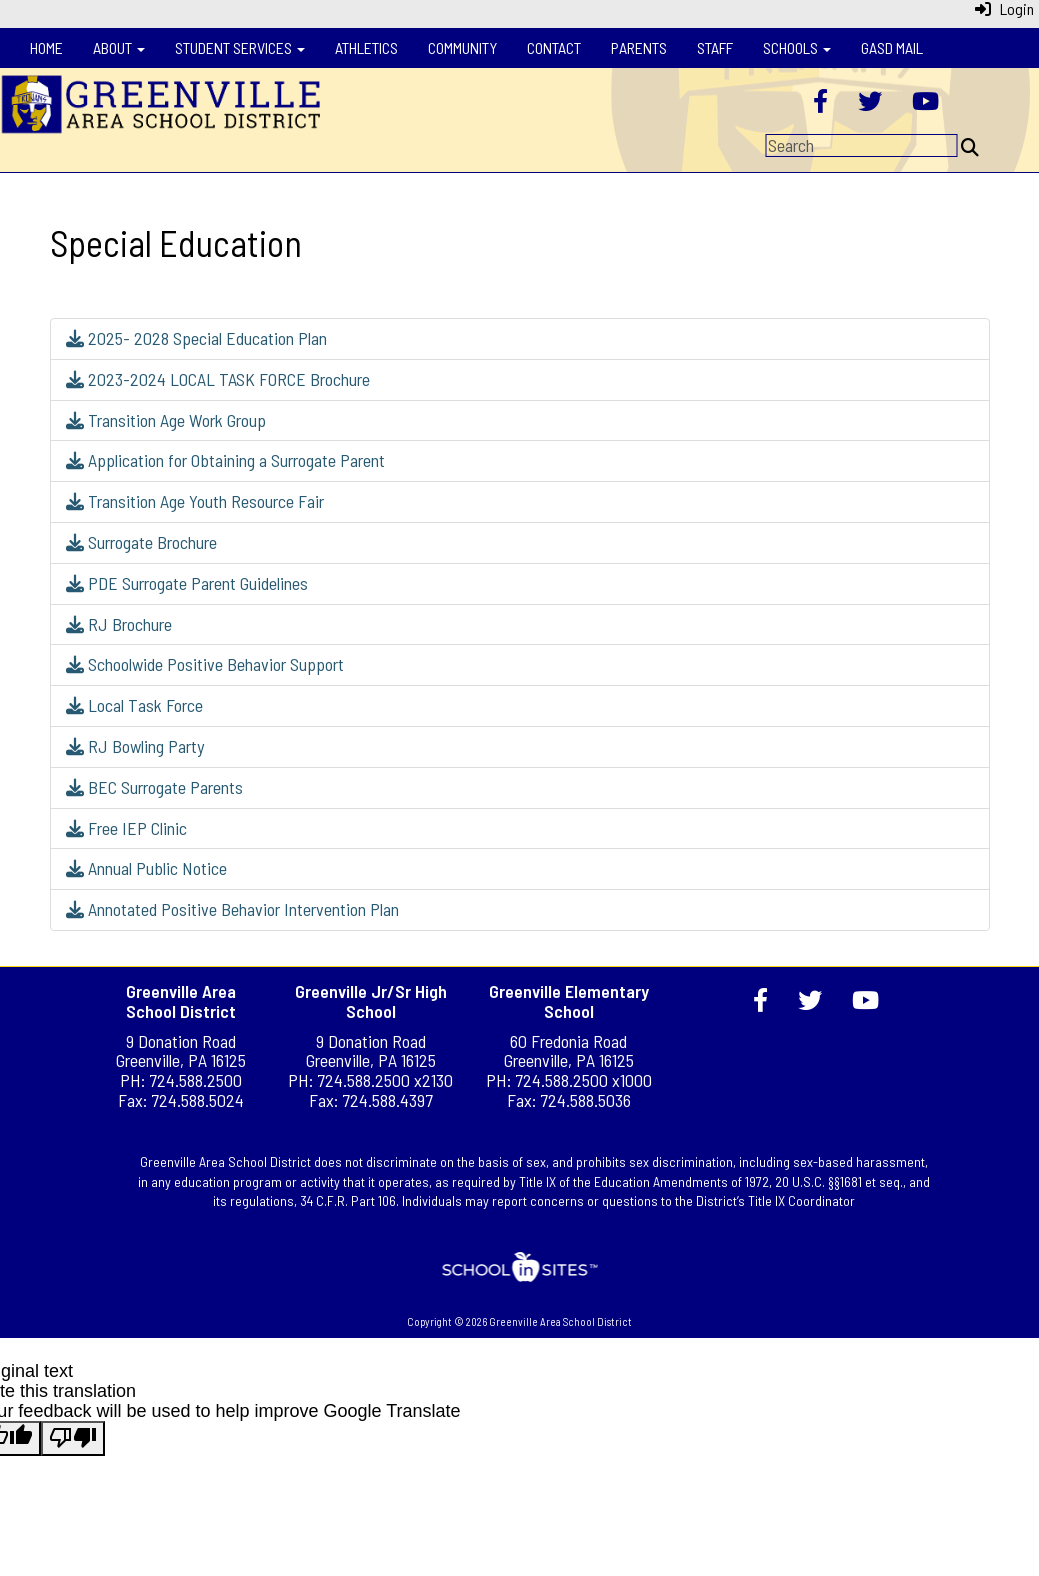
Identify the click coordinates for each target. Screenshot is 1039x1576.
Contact (554, 47)
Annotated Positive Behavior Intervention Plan (232, 909)
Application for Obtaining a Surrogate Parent (225, 460)
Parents (639, 47)
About (119, 47)
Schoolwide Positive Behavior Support (205, 664)
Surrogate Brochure (141, 542)
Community (462, 47)
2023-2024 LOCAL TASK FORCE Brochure (218, 379)
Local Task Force (134, 705)
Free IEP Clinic (126, 828)
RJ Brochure (119, 624)
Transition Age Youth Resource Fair (195, 501)
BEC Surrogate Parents (154, 787)
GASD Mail (892, 47)
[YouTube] (925, 103)
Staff (715, 47)
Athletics (366, 47)
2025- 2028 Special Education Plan (196, 338)
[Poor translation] (73, 1438)
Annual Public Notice (146, 868)
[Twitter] (870, 103)
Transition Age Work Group (166, 420)
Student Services (240, 47)
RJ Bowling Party (135, 746)
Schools (797, 47)
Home (46, 47)
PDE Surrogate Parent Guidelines (187, 583)
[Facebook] (820, 103)
